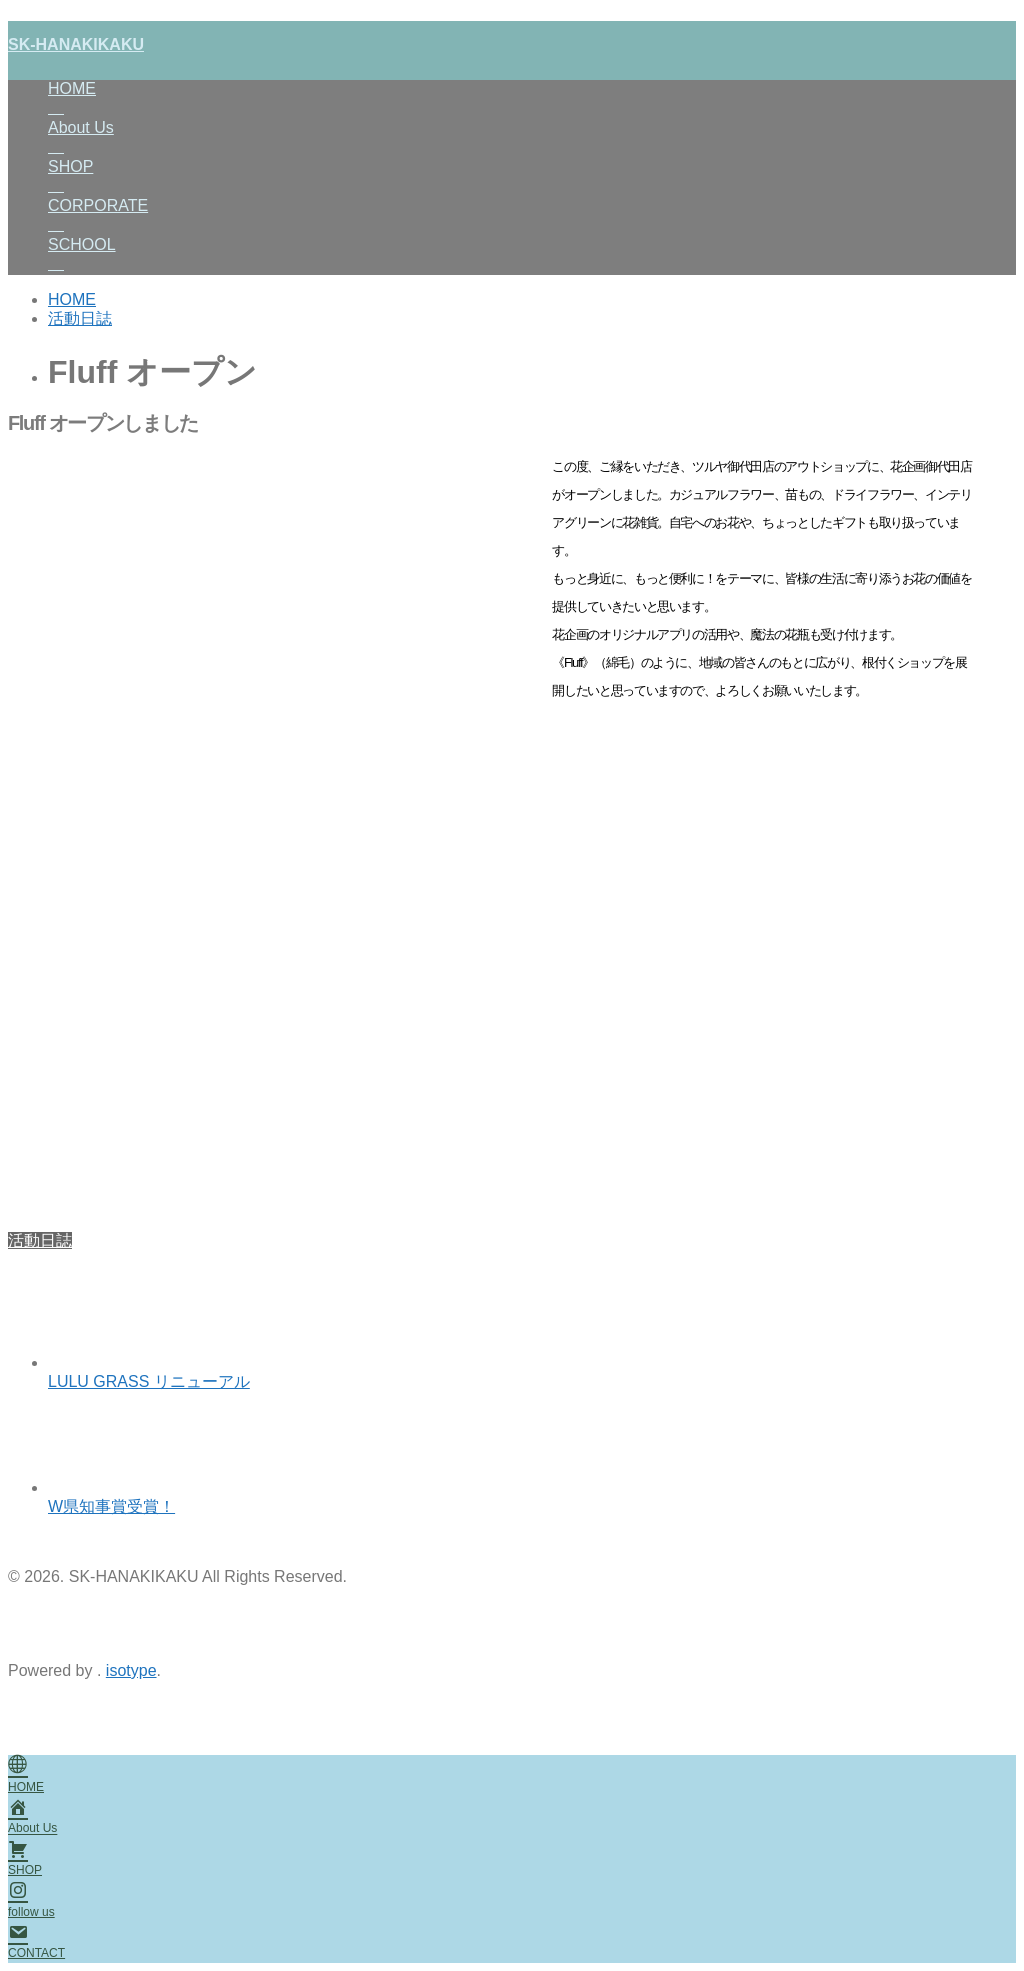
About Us (532, 138)
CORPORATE (532, 216)
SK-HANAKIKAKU (76, 44)
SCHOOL (532, 255)
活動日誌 (40, 1240)
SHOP (532, 177)
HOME (532, 99)
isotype (131, 1670)
